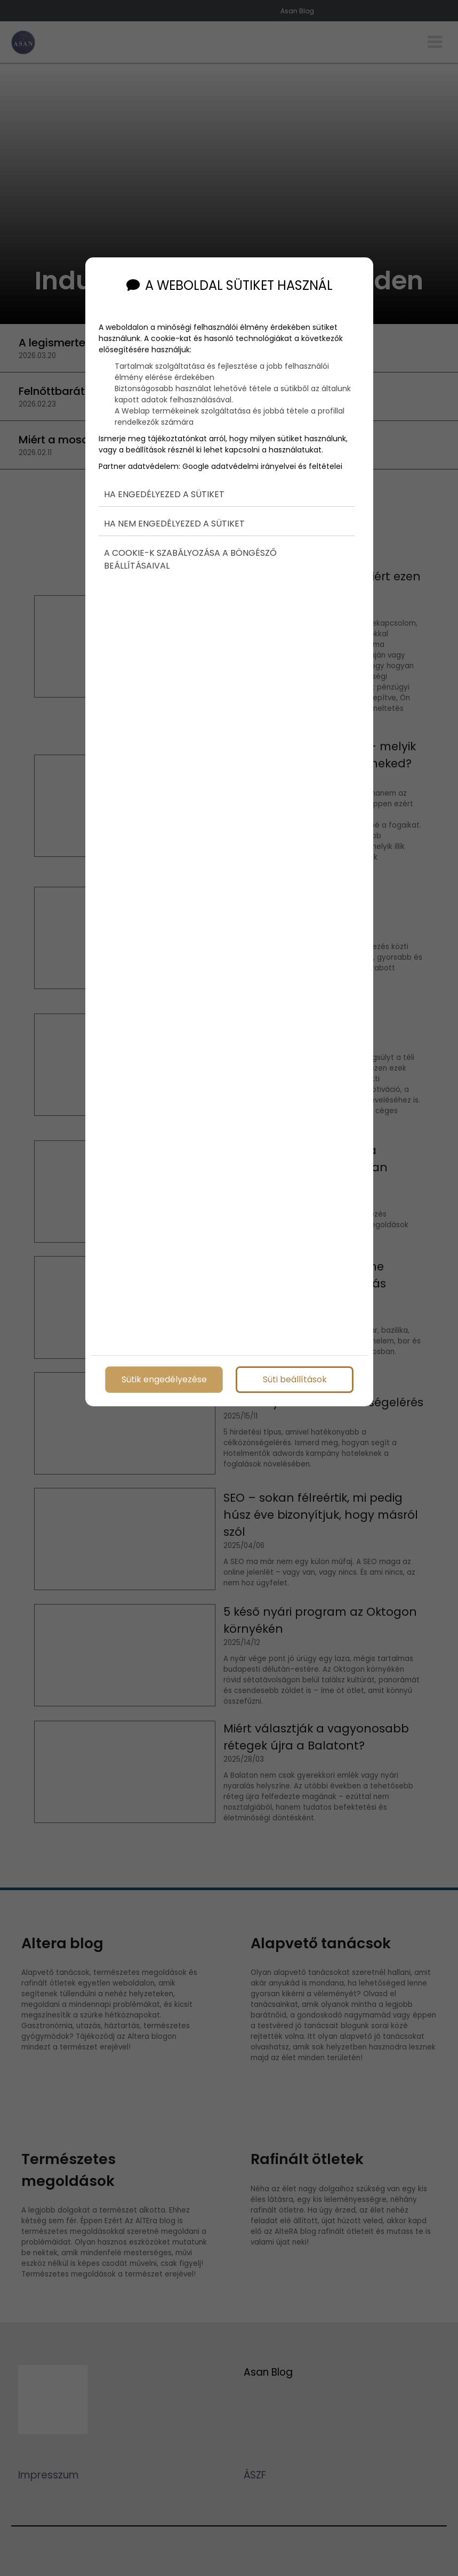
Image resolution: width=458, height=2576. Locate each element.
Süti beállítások (294, 1377)
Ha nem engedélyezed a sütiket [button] (174, 505)
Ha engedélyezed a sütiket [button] (164, 475)
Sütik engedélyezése (163, 1377)
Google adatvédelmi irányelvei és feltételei (262, 446)
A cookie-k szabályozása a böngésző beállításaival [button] (190, 541)
